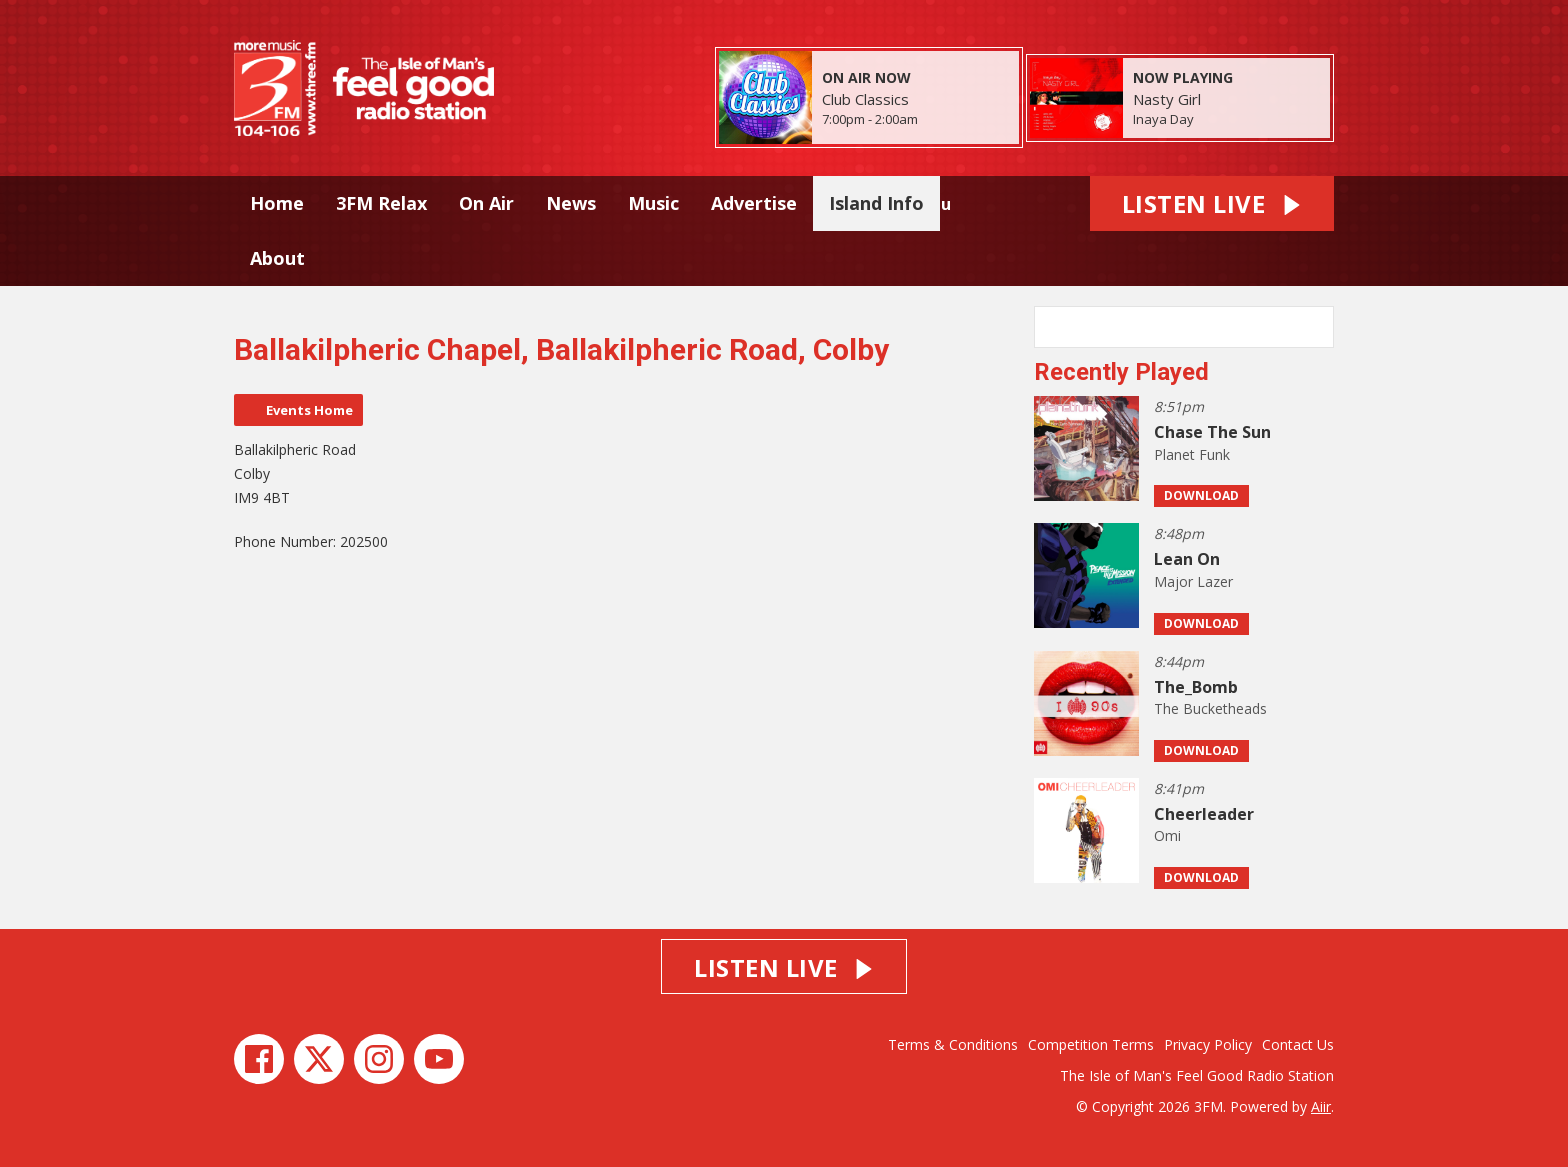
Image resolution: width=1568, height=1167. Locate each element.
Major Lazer (1193, 581)
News (571, 203)
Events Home (309, 410)
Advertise (754, 203)
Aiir (1321, 1106)
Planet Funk (1192, 454)
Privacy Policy (1208, 1044)
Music (653, 203)
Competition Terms (1091, 1044)
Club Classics (865, 99)
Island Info (876, 203)
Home (277, 203)
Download (1201, 495)
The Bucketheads (1210, 708)
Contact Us (1298, 1044)
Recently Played (1121, 372)
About (277, 258)
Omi (1167, 835)
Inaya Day (1163, 119)
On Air (486, 203)
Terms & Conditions (953, 1044)
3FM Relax (381, 203)
